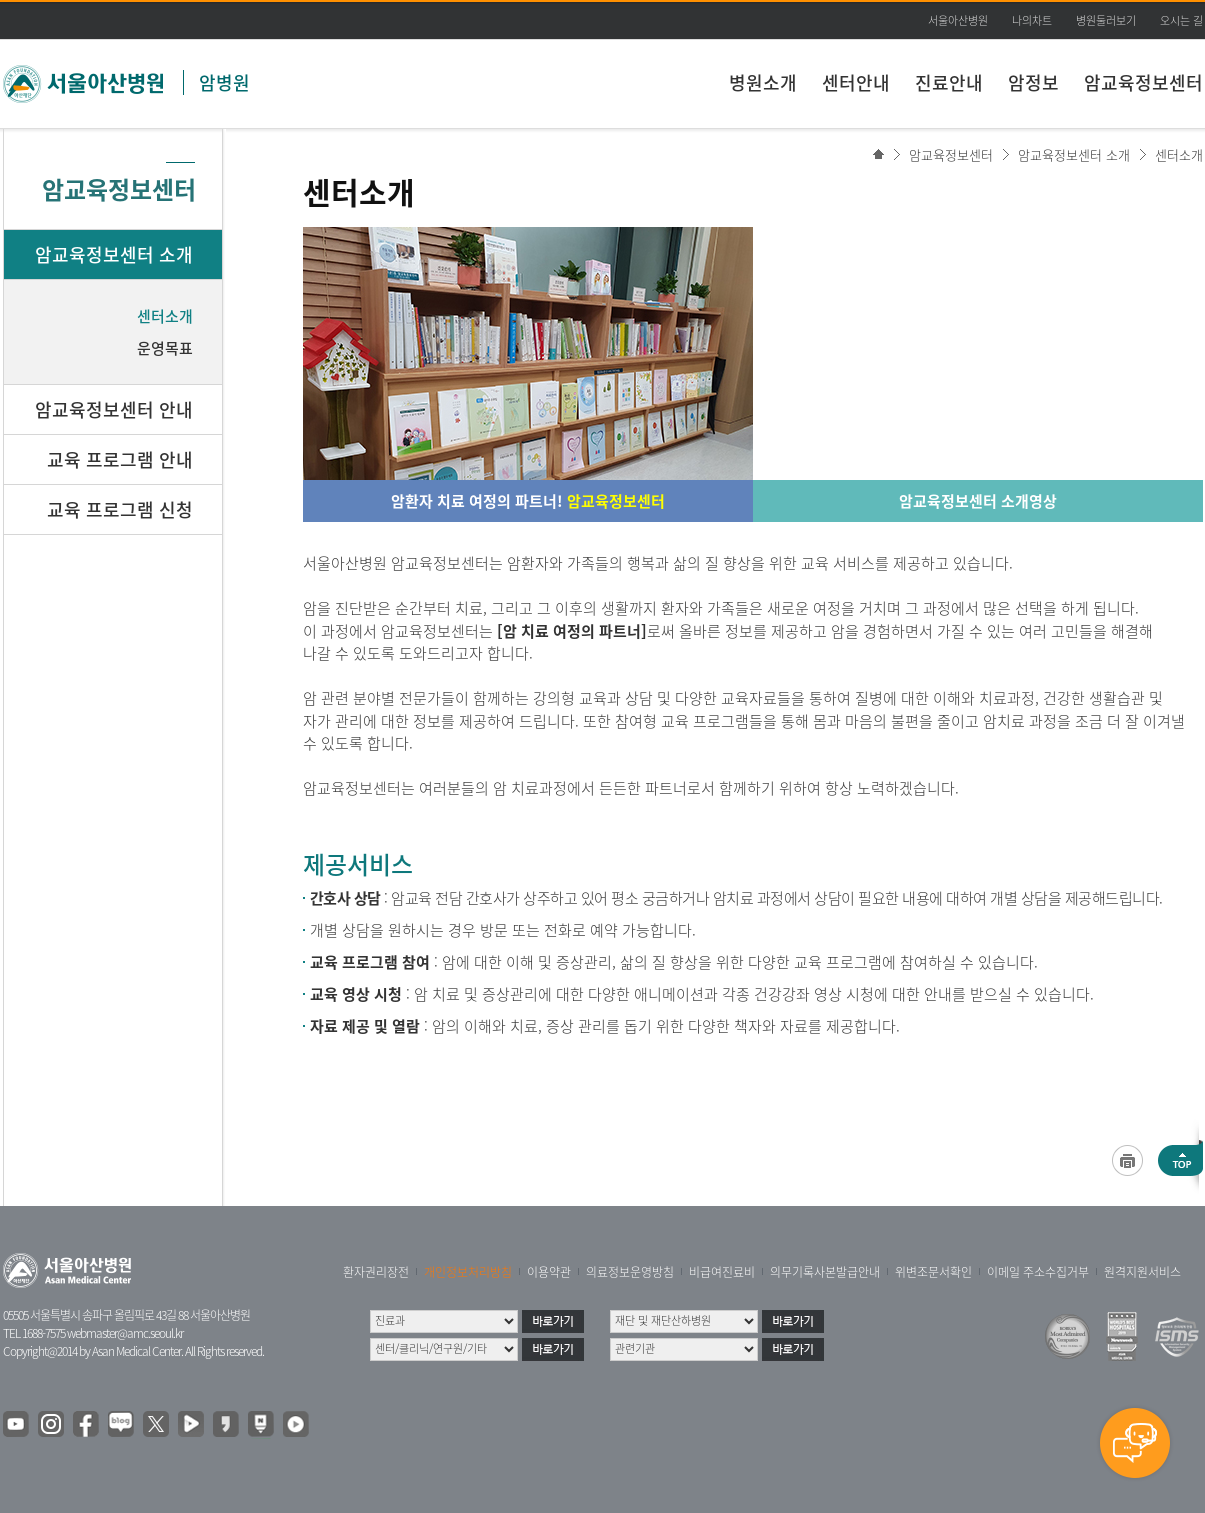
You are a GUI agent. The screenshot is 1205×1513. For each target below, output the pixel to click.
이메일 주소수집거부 (1038, 1272)
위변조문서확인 (933, 1272)
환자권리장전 (376, 1272)
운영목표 (165, 348)
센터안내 (856, 82)
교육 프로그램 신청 (120, 509)
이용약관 (549, 1272)
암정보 (1033, 82)
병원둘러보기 (1106, 20)
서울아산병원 (958, 20)
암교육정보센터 (1143, 82)
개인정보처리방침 (468, 1272)
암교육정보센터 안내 (114, 409)
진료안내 (949, 82)
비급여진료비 (722, 1272)
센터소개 (1179, 154)
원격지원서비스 (1142, 1272)
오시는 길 (1181, 20)
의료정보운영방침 (630, 1272)
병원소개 (763, 82)
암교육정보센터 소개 (1074, 154)
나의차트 (1032, 20)
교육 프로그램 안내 (120, 459)
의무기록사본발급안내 (825, 1272)
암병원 (224, 82)
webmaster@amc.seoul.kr (125, 1333)
